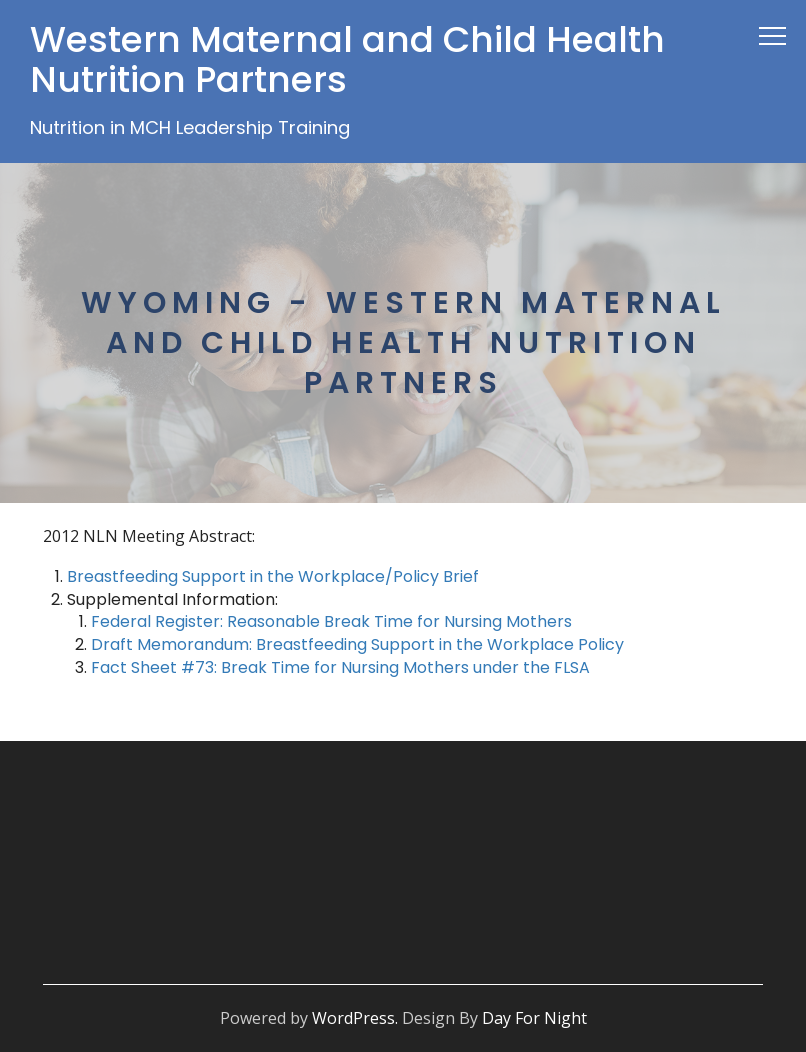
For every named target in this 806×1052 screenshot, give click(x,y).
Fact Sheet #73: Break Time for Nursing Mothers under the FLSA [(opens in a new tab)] (340, 667)
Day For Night (534, 1018)
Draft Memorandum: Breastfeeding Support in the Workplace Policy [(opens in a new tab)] (359, 644)
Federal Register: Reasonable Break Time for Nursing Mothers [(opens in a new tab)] (331, 621)
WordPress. (355, 1018)
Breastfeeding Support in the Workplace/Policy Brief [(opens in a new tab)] (273, 576)
